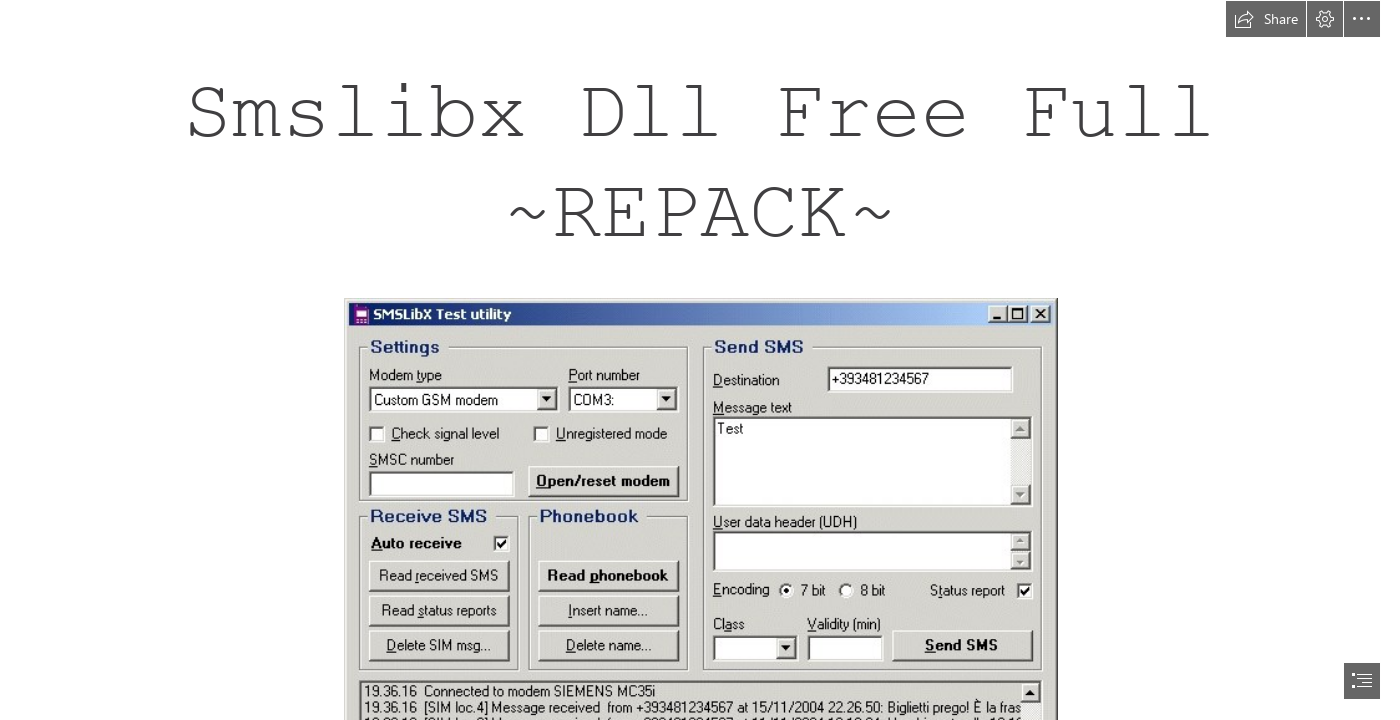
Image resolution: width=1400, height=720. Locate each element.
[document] (700, 360)
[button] (1266, 19)
